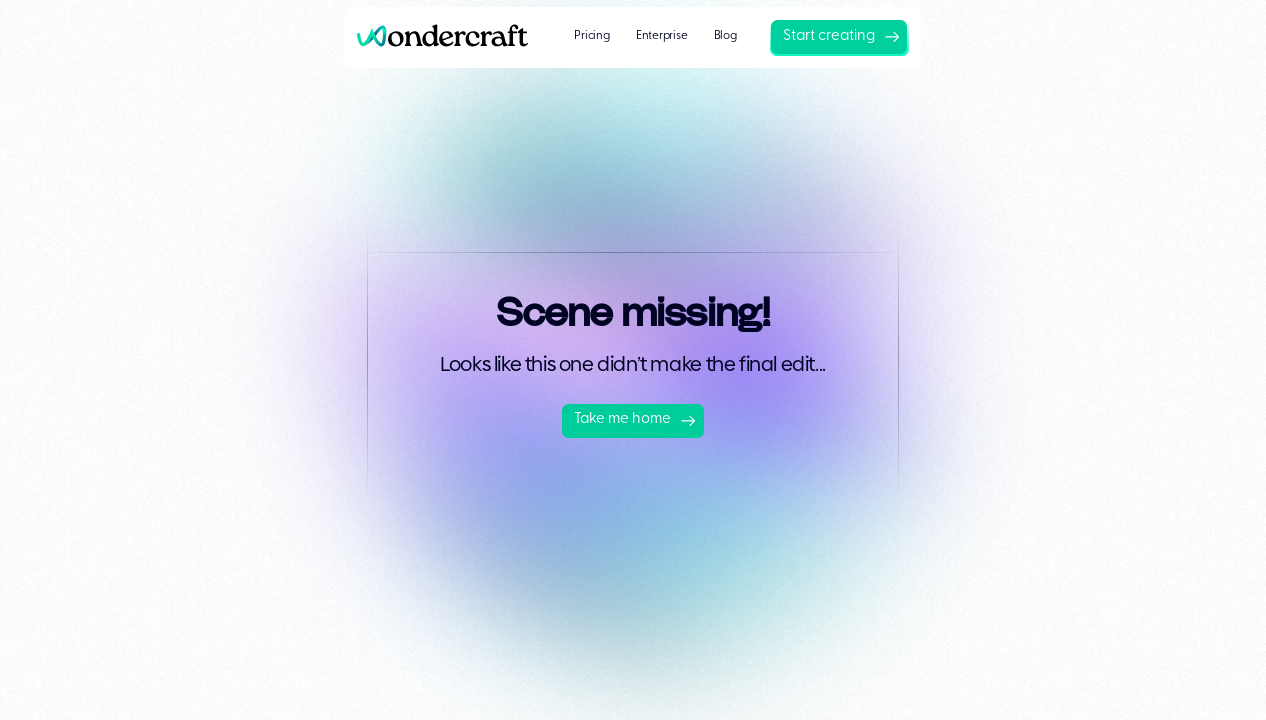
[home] (449, 37)
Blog (725, 36)
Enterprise (661, 36)
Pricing (591, 36)
